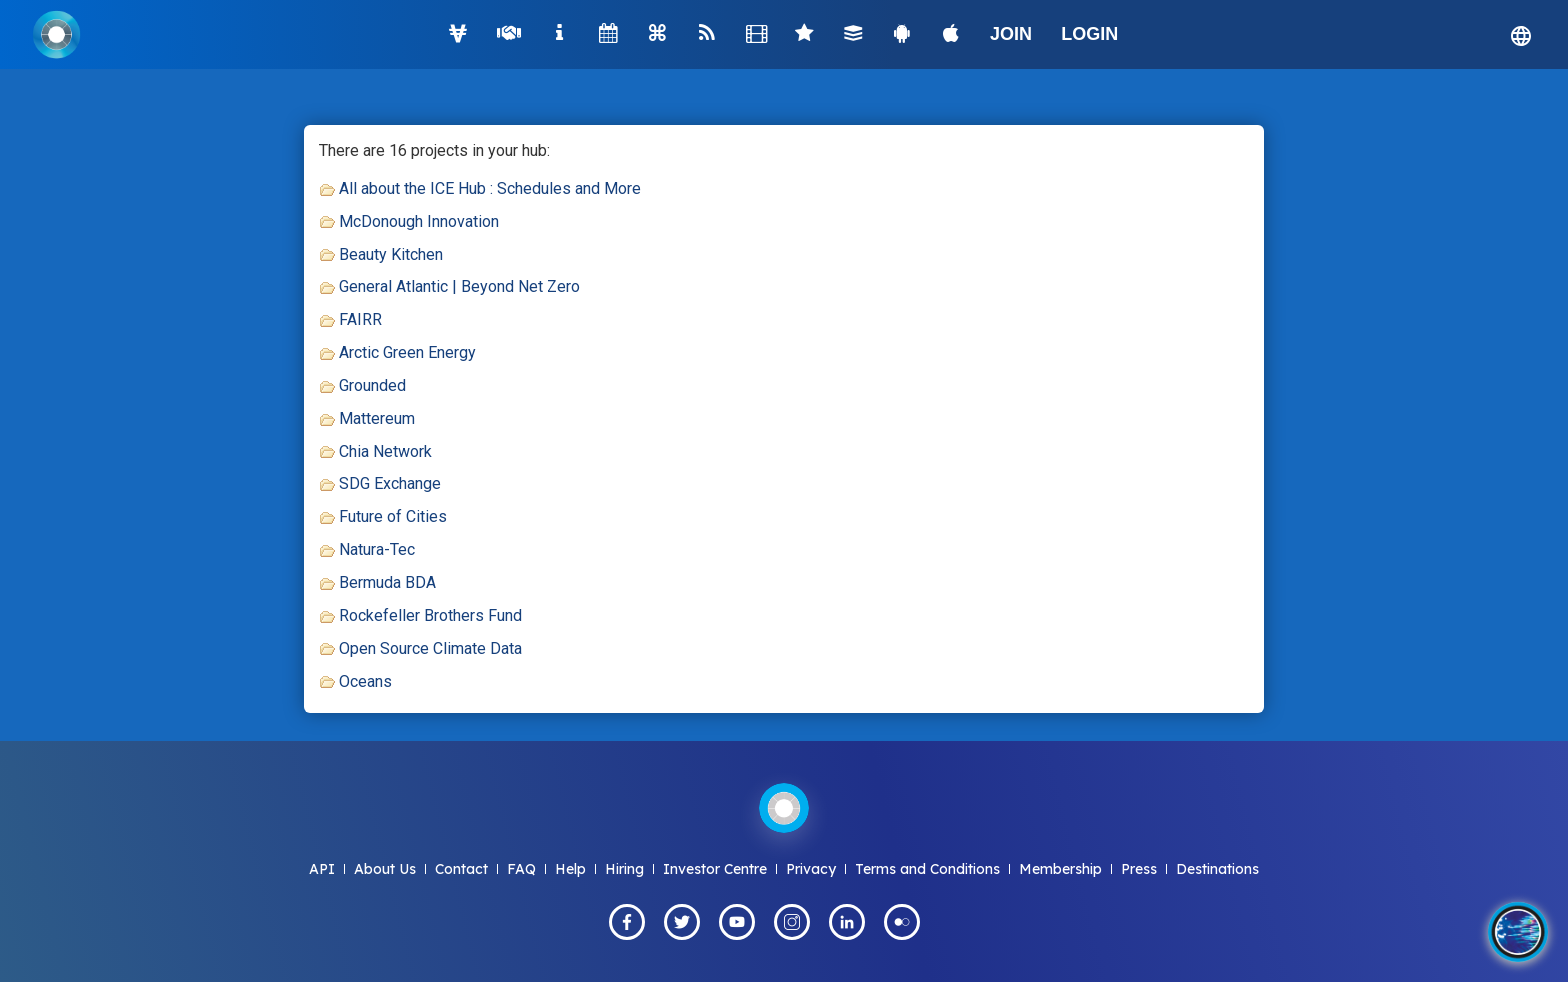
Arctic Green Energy (407, 352)
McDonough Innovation (419, 221)
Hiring (624, 869)
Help (570, 869)
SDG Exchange (390, 483)
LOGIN (1089, 34)
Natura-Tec (377, 549)
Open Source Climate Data (430, 648)
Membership (1060, 869)
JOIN (1011, 34)
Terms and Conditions (927, 869)
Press (1139, 869)
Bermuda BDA (387, 582)
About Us (385, 869)
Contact (461, 869)
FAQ (521, 869)
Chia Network (385, 451)
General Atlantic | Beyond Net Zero (459, 286)
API (322, 869)
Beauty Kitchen (391, 254)
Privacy (811, 869)
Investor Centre (715, 869)
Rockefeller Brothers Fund (430, 615)
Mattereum (377, 418)
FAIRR (360, 319)
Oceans (365, 681)
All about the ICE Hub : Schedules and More (490, 188)
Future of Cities (393, 516)
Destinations (1217, 869)
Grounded (372, 385)
